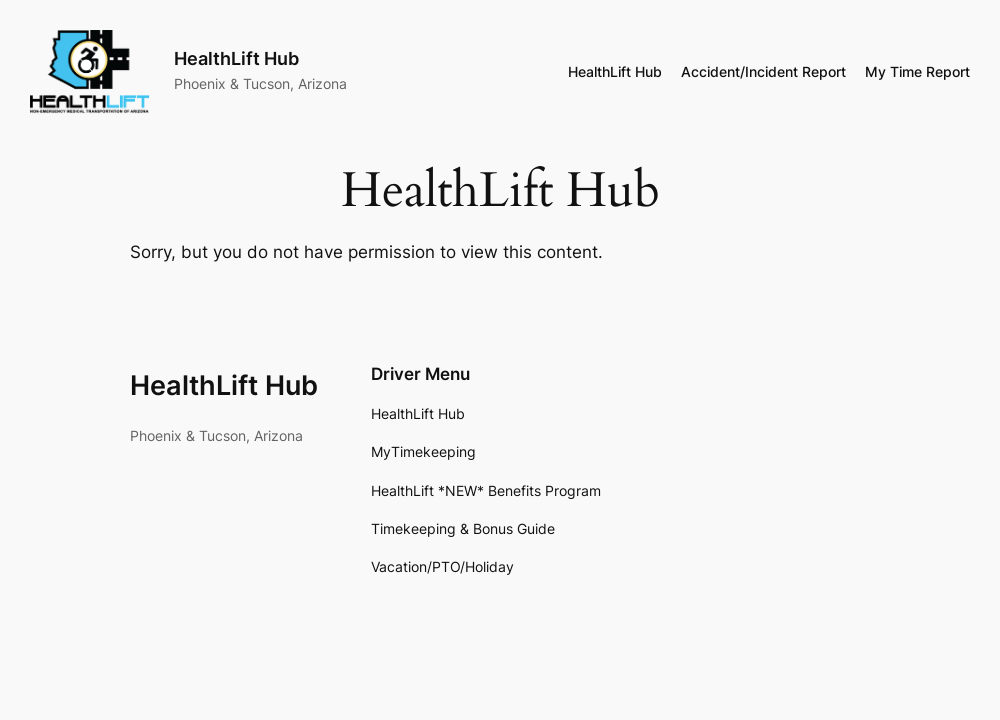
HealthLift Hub (224, 385)
